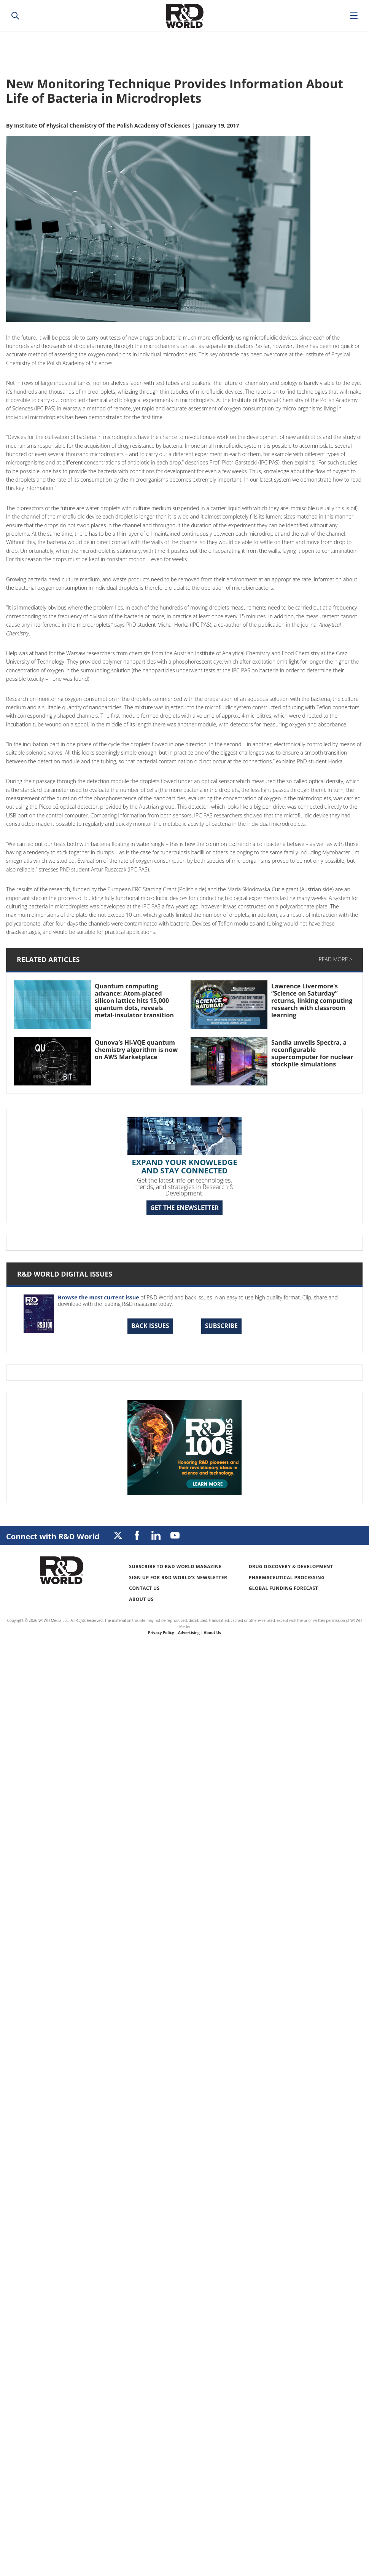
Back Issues (150, 1326)
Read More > (335, 959)
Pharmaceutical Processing (287, 1577)
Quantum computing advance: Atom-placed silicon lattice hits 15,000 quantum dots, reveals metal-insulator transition (134, 1001)
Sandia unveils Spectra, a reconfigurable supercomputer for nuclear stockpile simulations (312, 1053)
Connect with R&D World (52, 1536)
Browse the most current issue (98, 1297)
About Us (141, 1599)
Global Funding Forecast (283, 1588)
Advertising (189, 1632)
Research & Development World (184, 16)
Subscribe (221, 1326)
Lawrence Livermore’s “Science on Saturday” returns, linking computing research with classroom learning (311, 1001)
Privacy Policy (161, 1632)
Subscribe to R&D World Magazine (175, 1566)
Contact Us (144, 1588)
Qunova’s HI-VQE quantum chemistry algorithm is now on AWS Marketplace (136, 1049)
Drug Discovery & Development (291, 1566)
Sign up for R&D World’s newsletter (178, 1577)
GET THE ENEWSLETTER (184, 1207)
